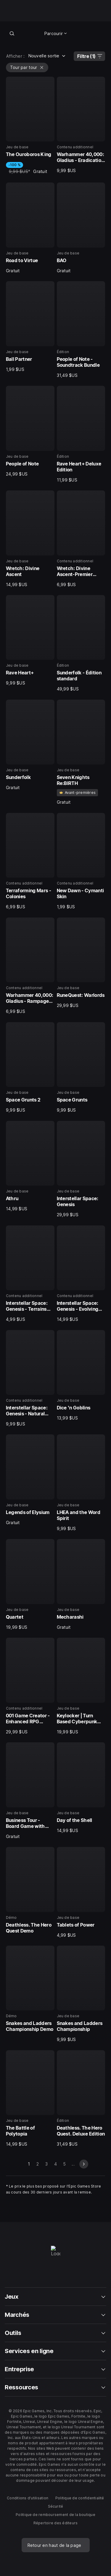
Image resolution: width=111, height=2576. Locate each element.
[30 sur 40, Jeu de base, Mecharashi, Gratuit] (81, 1584)
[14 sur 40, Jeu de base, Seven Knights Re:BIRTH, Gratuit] (81, 752)
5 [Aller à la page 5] (64, 2163)
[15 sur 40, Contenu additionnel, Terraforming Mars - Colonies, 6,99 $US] (30, 861)
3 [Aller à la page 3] (46, 2163)
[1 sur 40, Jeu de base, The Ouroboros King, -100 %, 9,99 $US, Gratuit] (30, 126)
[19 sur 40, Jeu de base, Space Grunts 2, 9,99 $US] (30, 1067)
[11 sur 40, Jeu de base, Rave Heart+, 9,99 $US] (30, 640)
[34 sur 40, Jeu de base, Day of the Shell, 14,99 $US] (81, 1787)
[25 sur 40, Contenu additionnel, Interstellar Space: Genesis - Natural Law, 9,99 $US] (30, 1378)
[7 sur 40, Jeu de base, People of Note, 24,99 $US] (30, 431)
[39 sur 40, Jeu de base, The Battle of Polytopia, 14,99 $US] (30, 2098)
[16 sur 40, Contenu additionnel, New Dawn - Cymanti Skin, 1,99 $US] (81, 861)
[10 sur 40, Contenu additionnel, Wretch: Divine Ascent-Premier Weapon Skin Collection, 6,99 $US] (81, 538)
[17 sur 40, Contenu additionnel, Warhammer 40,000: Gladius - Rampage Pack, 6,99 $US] (30, 966)
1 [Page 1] (29, 2163)
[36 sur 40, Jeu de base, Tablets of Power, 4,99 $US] (81, 1892)
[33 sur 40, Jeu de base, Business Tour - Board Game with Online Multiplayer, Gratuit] (30, 1790)
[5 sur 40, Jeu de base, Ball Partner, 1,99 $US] (30, 326)
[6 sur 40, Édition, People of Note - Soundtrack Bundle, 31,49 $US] (81, 329)
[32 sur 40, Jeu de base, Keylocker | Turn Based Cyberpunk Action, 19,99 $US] (81, 1686)
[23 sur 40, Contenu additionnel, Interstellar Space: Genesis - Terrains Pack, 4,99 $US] (30, 1273)
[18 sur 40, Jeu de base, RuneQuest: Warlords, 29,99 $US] (81, 963)
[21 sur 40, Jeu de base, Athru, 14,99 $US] (30, 1166)
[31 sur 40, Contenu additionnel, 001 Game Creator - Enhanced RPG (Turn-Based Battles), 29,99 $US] (30, 1686)
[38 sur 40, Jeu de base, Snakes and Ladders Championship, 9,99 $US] (81, 1994)
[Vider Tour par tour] (41, 67)
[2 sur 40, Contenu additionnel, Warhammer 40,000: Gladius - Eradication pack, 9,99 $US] (81, 125)
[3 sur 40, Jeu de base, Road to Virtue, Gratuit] (30, 227)
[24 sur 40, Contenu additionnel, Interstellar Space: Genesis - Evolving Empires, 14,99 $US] (81, 1273)
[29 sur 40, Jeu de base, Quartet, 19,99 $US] (30, 1584)
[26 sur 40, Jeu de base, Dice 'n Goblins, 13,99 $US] (81, 1375)
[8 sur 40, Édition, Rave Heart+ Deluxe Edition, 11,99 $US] (81, 434)
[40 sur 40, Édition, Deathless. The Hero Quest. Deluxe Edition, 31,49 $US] (81, 2098)
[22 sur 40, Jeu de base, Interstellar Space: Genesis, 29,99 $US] (81, 1169)
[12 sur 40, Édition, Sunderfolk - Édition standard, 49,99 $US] (81, 643)
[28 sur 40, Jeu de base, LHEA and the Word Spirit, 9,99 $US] (81, 1482)
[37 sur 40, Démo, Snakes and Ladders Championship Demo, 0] (30, 1990)
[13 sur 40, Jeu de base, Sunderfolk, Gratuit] (30, 745)
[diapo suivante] (83, 2164)
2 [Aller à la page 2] (37, 2163)
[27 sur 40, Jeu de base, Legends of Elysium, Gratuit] (30, 1479)
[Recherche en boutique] (12, 33)
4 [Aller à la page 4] (55, 2163)
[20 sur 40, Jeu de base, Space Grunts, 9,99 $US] (81, 1067)
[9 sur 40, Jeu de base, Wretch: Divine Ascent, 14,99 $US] (30, 538)
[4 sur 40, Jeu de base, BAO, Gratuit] (81, 227)
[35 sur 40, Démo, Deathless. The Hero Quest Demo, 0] (30, 1891)
